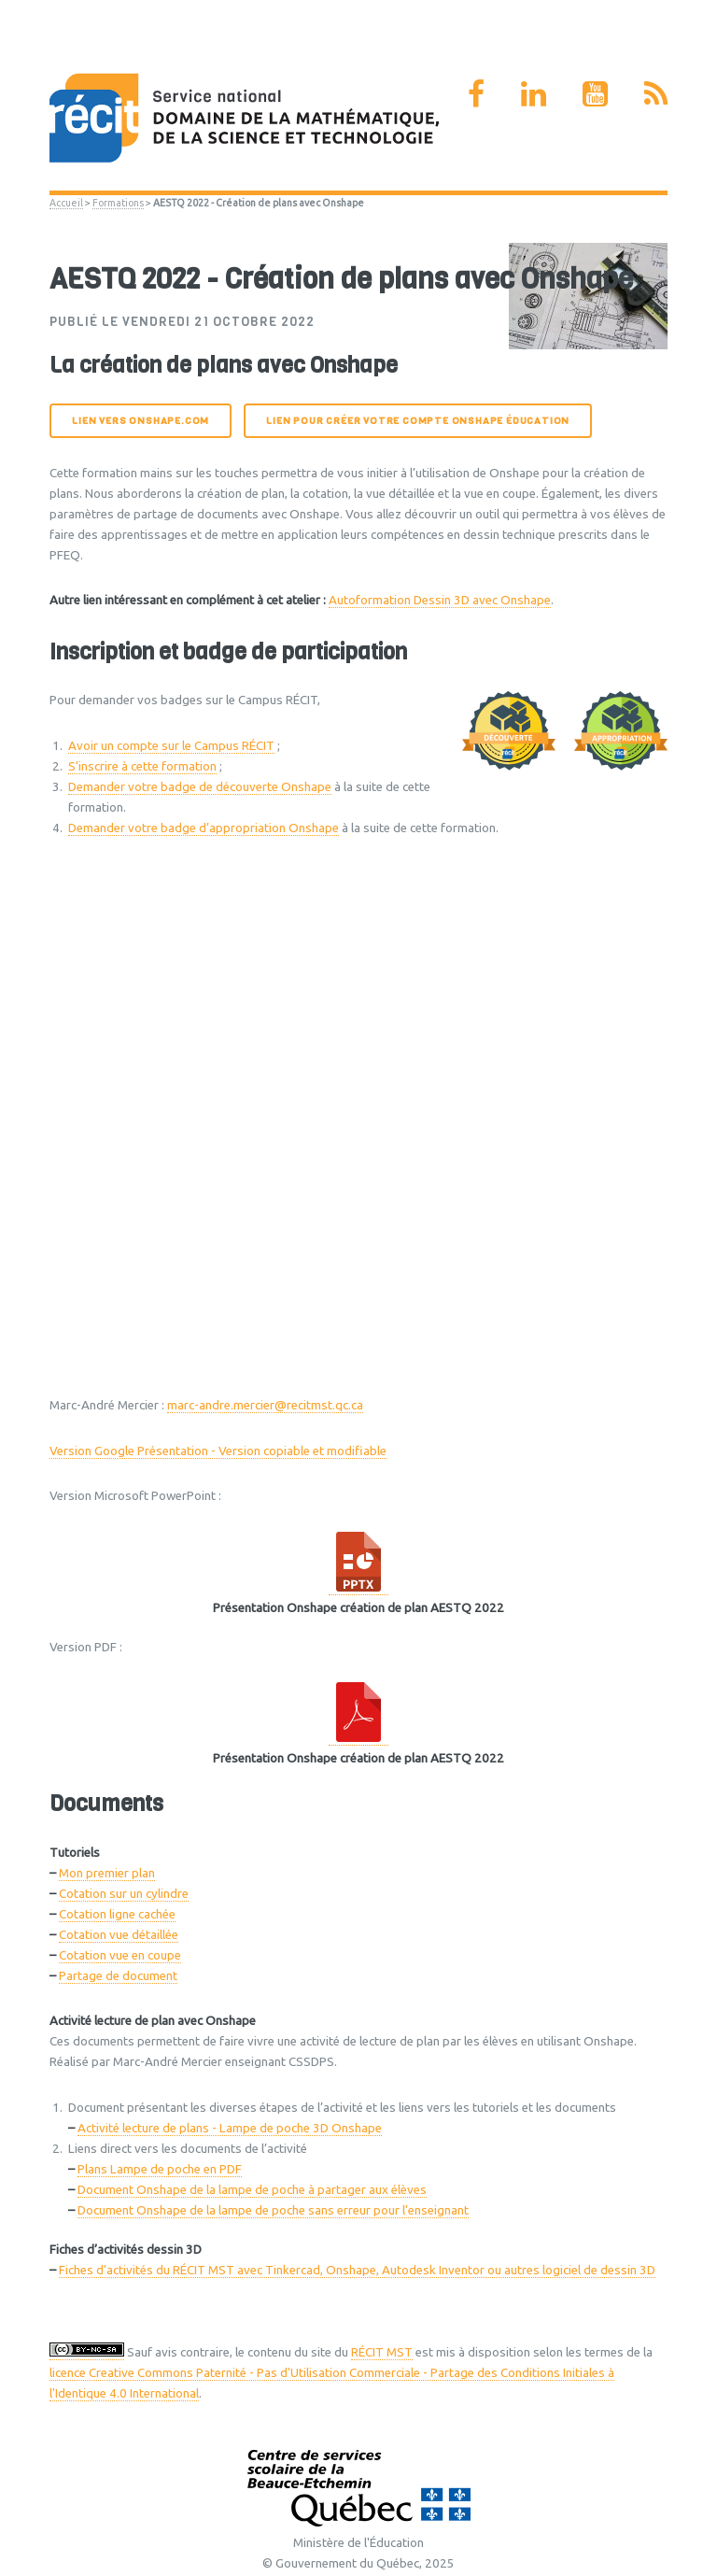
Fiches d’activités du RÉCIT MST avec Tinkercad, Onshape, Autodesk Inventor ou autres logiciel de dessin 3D (357, 2270)
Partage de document (118, 1976)
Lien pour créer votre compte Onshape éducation (417, 421)
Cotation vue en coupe (120, 1955)
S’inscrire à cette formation (142, 766)
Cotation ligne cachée (117, 1914)
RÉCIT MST (382, 2352)
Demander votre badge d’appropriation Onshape (203, 828)
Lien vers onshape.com (140, 421)
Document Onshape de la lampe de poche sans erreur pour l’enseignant (273, 2210)
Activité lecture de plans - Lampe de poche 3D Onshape (229, 2128)
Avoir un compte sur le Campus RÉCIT (171, 746)
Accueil (66, 202)
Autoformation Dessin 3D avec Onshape (440, 600)
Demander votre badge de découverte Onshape (199, 787)
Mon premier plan (107, 1873)
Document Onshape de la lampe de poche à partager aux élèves (252, 2190)
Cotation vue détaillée (118, 1935)
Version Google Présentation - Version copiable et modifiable (218, 1451)
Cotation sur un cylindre (124, 1894)
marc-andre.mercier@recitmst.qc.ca (265, 1405)
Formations (118, 202)
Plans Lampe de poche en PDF (159, 2169)
